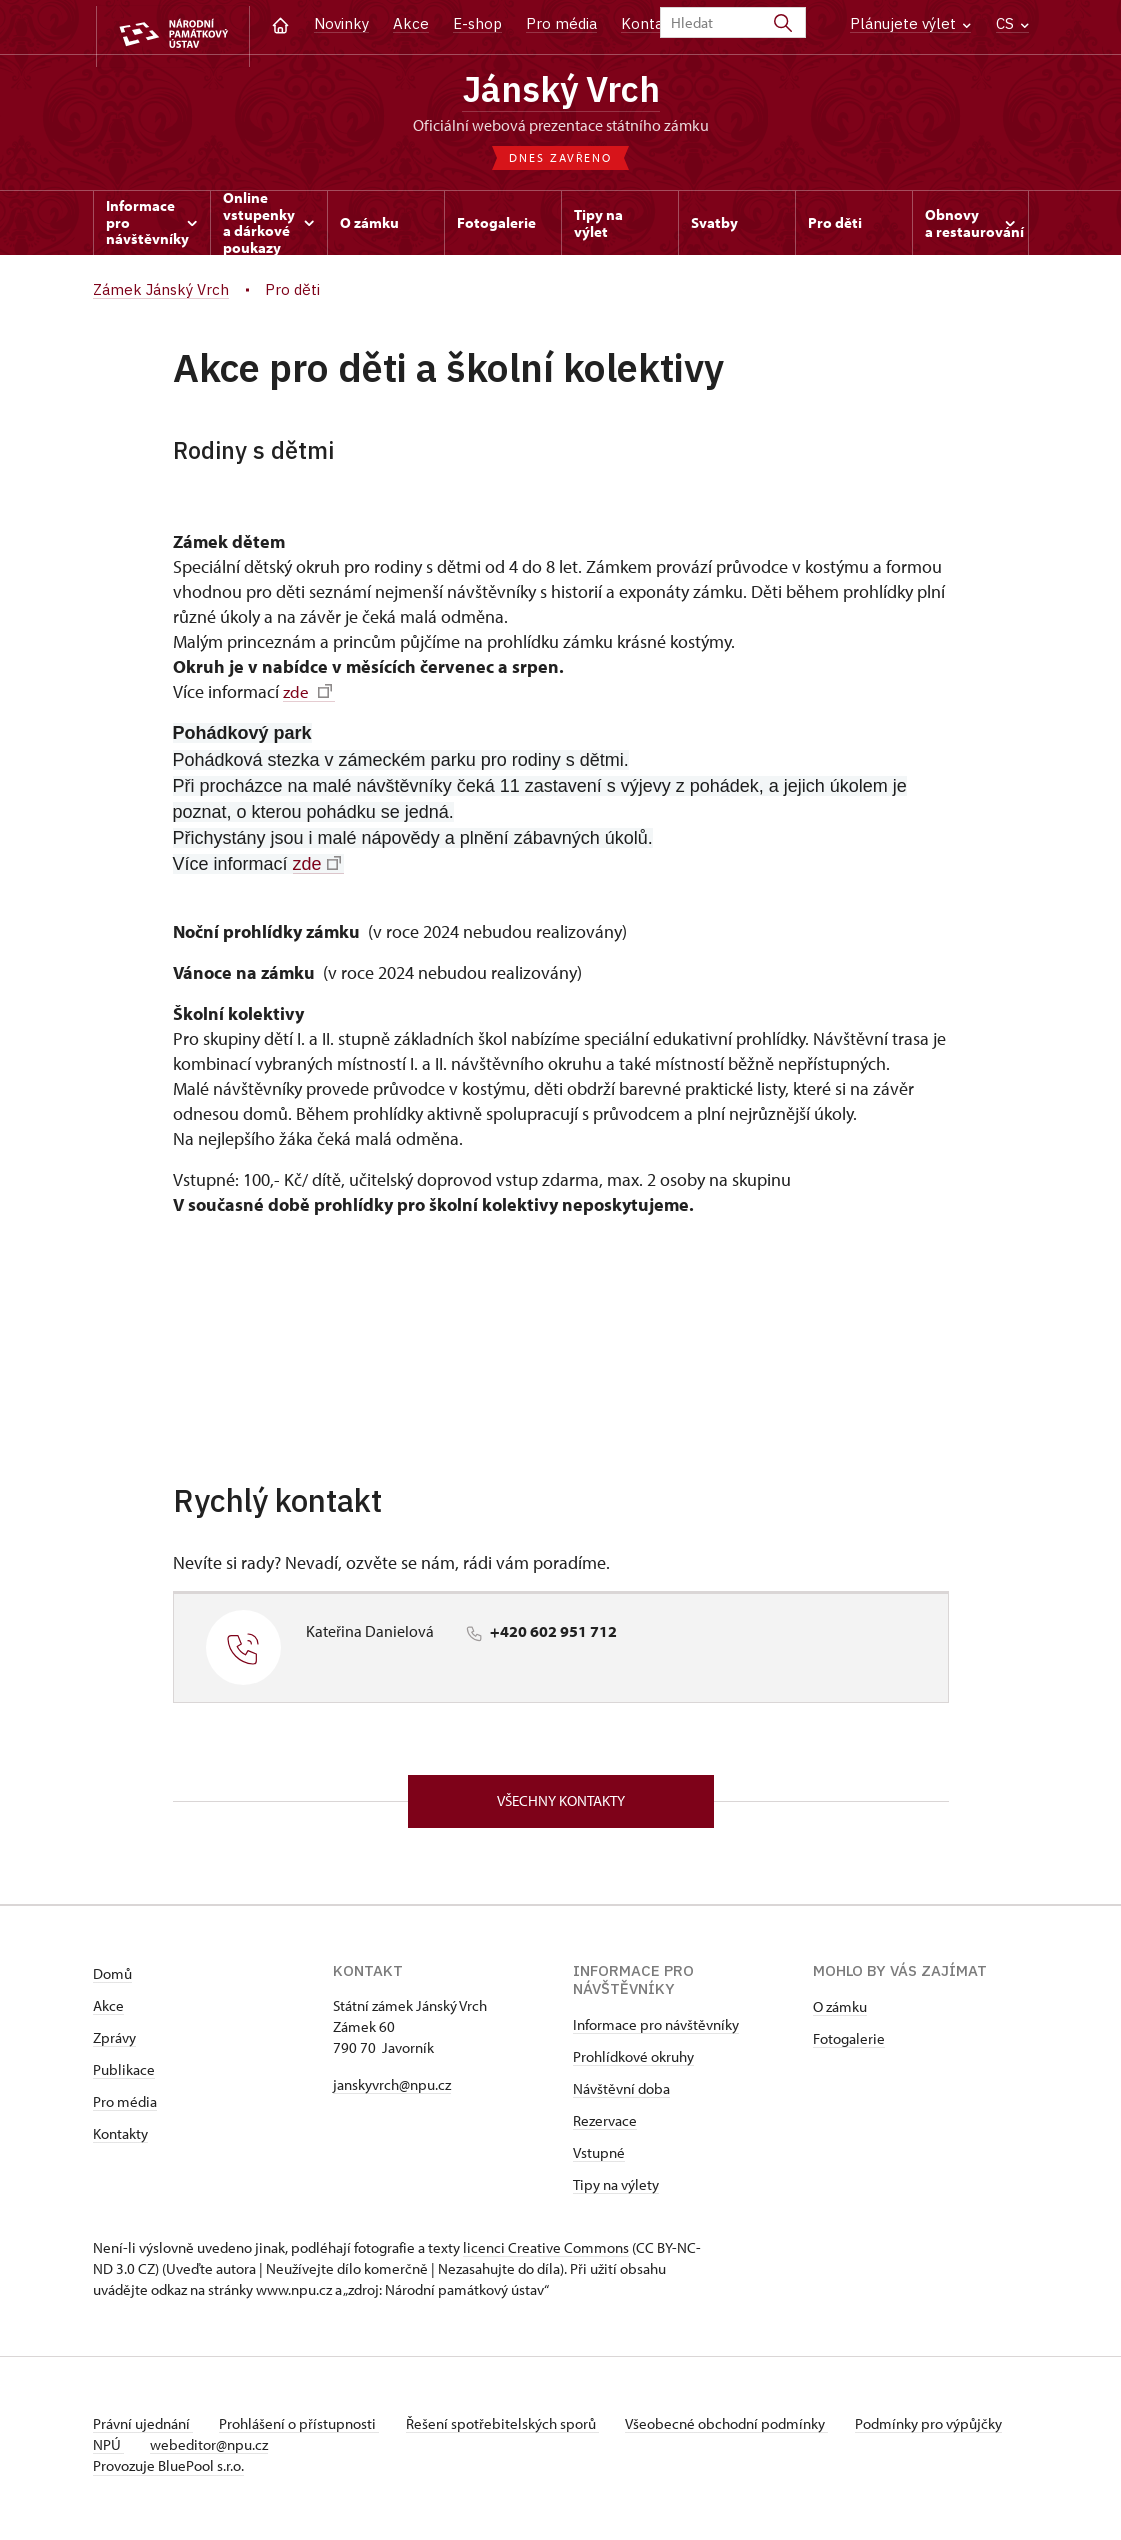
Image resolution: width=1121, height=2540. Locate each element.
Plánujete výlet (910, 23)
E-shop (477, 23)
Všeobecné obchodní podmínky (743, 2431)
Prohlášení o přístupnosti (305, 2431)
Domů (112, 1981)
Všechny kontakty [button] (561, 1807)
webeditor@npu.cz (274, 2452)
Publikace (124, 2077)
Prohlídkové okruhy (633, 2064)
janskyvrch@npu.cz (392, 2092)
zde (308, 696)
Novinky (341, 23)
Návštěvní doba (621, 2096)
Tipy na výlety (616, 2192)
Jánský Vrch (560, 91)
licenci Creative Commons (546, 2255)
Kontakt (649, 23)
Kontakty (120, 2141)
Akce (411, 23)
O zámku (840, 2014)
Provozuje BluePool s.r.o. (168, 2473)
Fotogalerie (849, 2046)
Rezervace (605, 2128)
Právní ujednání (143, 2431)
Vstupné (599, 2160)
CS (1012, 23)
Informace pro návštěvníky (656, 2032)
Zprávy (114, 2045)
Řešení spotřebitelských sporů (513, 2431)
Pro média (561, 23)
